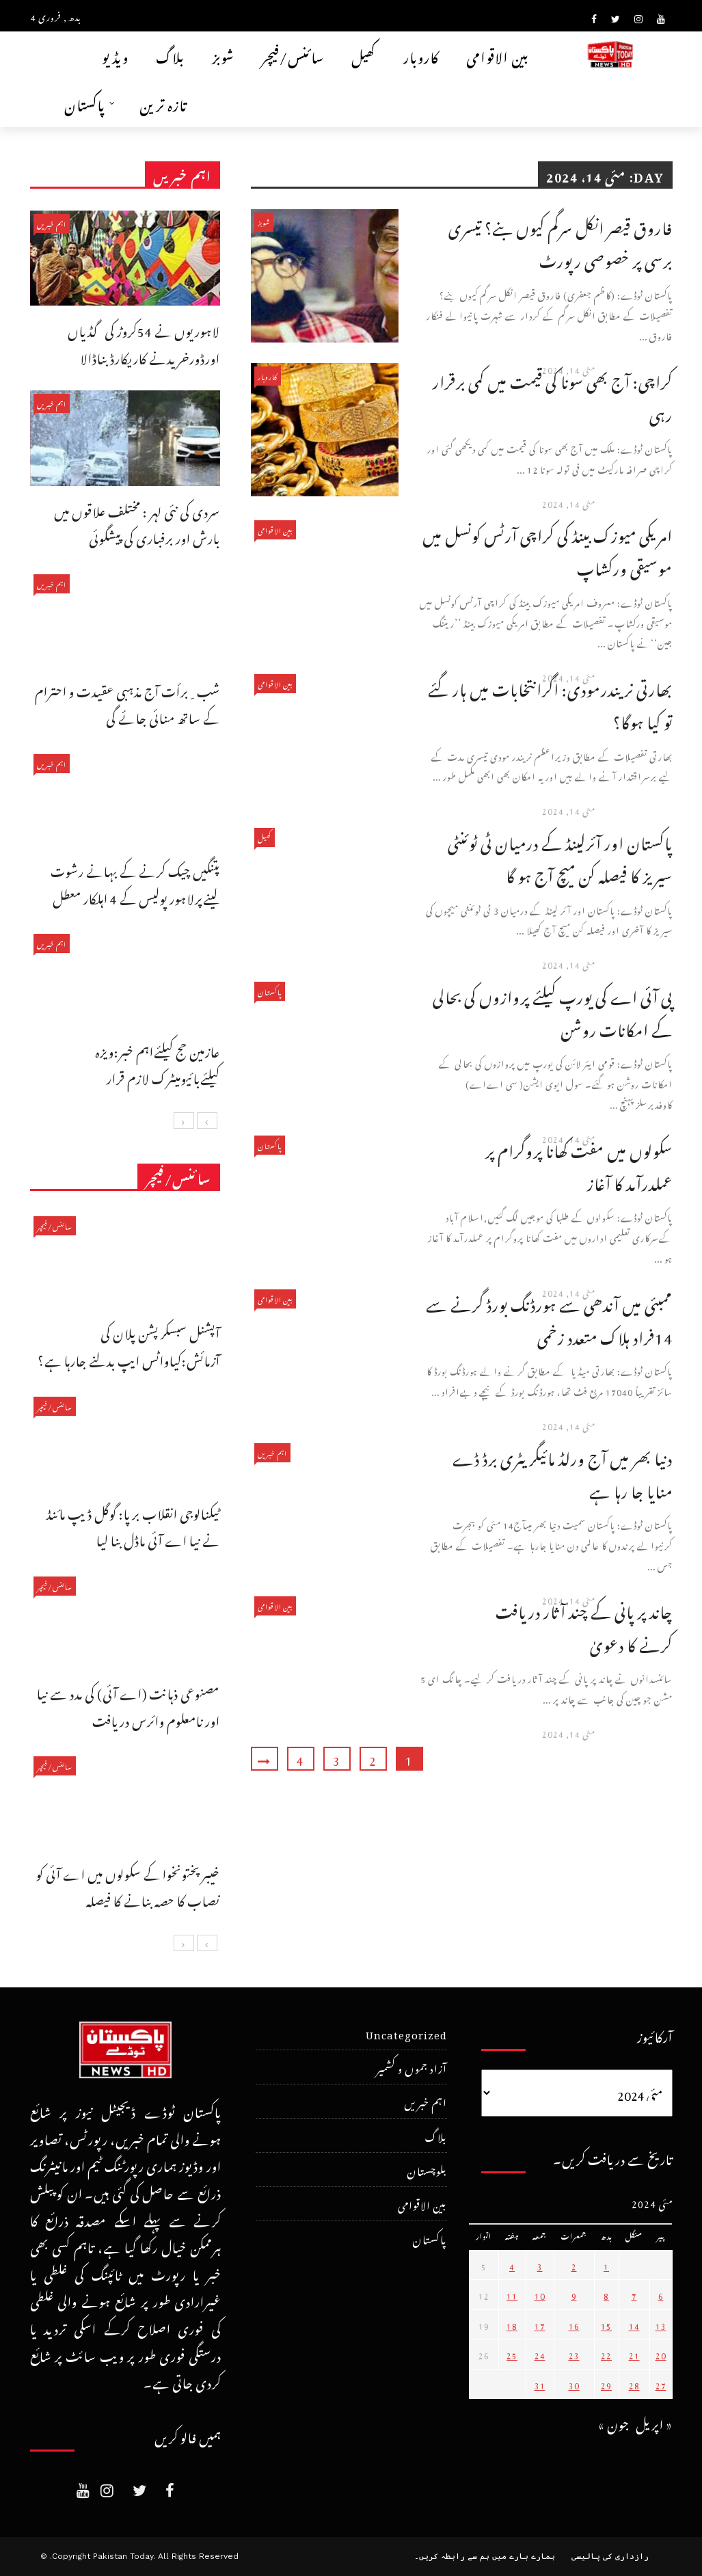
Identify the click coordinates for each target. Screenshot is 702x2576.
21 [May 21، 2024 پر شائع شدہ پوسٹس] (634, 2354)
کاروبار (421, 55)
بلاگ (170, 55)
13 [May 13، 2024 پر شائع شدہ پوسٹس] (661, 2324)
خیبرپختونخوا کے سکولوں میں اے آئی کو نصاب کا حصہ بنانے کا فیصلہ (128, 1886)
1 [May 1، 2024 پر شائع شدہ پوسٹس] (606, 2265)
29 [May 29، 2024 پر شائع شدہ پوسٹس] (606, 2384)
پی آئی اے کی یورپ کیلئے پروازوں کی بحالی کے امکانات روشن (553, 1011)
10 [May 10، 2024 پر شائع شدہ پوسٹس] (540, 2294)
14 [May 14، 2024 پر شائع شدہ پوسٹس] (634, 2324)
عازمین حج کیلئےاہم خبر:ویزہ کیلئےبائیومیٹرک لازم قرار (157, 1063)
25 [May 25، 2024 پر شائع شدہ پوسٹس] (512, 2354)
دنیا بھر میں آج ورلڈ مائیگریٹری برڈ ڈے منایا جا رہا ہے (563, 1472)
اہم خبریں (272, 1452)
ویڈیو (115, 55)
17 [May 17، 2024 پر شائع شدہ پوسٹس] (540, 2324)
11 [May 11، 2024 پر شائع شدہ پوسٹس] (512, 2294)
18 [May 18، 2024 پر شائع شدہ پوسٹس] (512, 2324)
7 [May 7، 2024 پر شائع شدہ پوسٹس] (634, 2294)
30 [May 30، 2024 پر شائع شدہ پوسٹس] (574, 2384)
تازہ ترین (163, 103)
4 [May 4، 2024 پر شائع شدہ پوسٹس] (512, 2265)
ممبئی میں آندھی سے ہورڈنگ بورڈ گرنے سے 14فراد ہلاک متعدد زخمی (549, 1318)
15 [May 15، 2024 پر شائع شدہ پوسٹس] (606, 2324)
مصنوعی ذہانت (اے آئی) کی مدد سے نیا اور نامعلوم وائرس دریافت (128, 1705)
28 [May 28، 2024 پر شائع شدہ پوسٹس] (634, 2384)
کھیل (363, 55)
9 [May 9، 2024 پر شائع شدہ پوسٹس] (574, 2294)
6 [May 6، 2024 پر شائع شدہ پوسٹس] (661, 2294)
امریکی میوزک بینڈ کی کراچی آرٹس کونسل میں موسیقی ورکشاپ (547, 549)
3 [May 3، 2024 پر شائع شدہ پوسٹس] (540, 2265)
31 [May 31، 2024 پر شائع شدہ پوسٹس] (540, 2384)
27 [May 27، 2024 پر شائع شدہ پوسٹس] (661, 2384)
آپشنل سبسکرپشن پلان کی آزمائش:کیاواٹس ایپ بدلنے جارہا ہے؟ (129, 1345)
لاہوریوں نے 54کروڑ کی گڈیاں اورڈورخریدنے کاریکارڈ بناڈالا (144, 343)
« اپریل (654, 2422)
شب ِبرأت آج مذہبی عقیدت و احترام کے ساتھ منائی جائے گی (127, 703)
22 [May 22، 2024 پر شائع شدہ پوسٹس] (606, 2354)
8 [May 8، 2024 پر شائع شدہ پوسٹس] (606, 2294)
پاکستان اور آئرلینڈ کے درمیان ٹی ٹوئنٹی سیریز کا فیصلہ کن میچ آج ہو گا (560, 857)
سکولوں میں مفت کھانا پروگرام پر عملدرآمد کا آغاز (579, 1164)
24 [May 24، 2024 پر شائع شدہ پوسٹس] (540, 2354)
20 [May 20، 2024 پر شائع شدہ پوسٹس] (661, 2354)
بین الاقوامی (497, 55)
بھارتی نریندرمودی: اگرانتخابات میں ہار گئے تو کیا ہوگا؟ (550, 703)
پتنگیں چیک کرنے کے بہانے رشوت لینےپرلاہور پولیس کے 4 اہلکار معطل (135, 883)
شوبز (223, 55)
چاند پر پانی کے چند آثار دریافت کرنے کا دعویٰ (584, 1625)
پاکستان (84, 103)
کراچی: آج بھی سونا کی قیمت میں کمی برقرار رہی (553, 395)
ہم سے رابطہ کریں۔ (451, 2556)
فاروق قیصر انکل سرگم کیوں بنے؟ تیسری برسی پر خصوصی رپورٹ (560, 241)
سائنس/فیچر (293, 55)
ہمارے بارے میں (523, 2556)
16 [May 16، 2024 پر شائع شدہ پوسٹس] (574, 2324)
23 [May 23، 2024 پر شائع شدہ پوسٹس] (574, 2354)
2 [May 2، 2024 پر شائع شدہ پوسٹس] (574, 2265)
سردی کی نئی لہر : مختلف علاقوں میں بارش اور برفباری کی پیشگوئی (137, 523)
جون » (614, 2422)
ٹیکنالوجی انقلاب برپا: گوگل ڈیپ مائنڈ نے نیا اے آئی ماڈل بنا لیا (133, 1526)
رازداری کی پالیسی (610, 2556)
